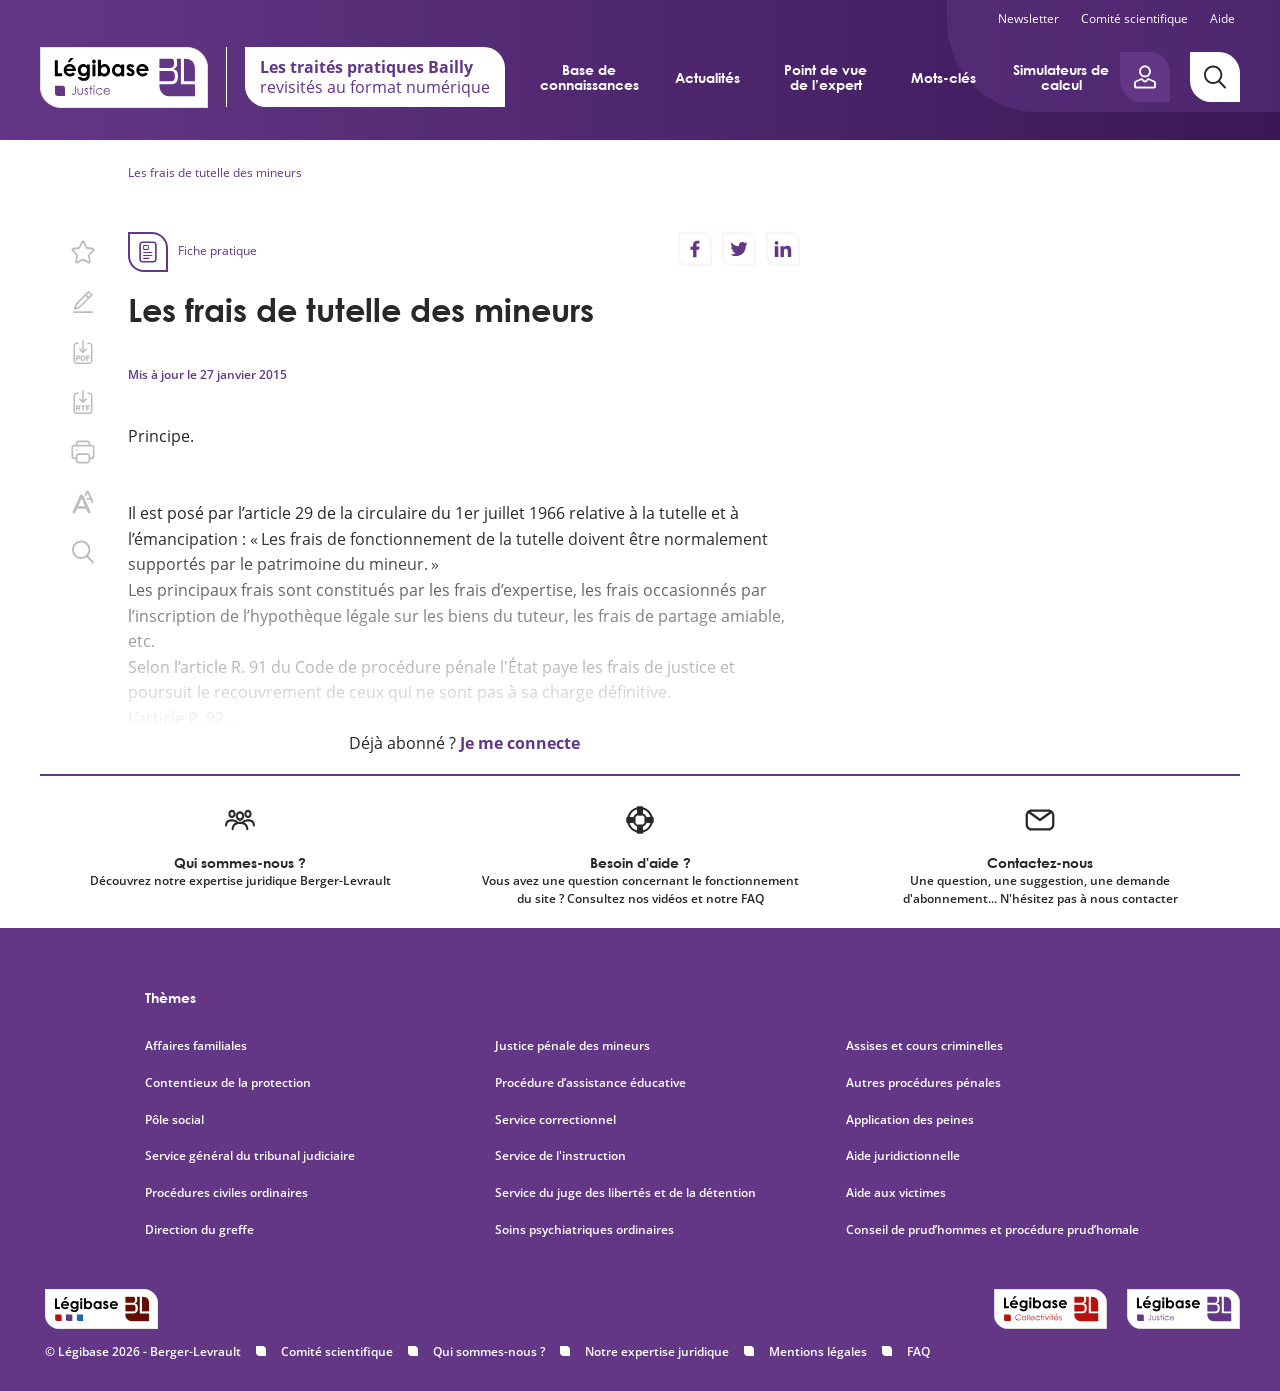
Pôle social (174, 1120)
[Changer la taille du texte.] (83, 502)
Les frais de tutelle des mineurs (215, 172)
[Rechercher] (1215, 77)
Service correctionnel (555, 1120)
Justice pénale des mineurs (572, 1046)
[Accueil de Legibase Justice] (124, 77)
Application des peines (910, 1120)
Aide (1222, 18)
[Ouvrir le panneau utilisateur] (1145, 77)
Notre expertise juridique (657, 1351)
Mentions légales (818, 1351)
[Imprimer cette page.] (83, 452)
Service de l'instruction (560, 1156)
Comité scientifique (1134, 18)
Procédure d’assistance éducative (592, 1083)
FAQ (918, 1351)
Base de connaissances (589, 77)
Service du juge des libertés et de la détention (625, 1193)
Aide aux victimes (896, 1193)
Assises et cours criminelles (924, 1046)
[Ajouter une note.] (83, 302)
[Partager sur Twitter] (739, 249)
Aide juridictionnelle (903, 1156)
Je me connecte (520, 743)
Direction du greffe (199, 1230)
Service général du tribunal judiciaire (250, 1156)
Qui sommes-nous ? (489, 1351)
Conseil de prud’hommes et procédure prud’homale (994, 1230)
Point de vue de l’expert (825, 77)
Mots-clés (943, 77)
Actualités (707, 77)
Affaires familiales (196, 1046)
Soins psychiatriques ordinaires (584, 1230)
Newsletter (1028, 18)
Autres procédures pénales (923, 1083)
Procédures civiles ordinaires (226, 1193)
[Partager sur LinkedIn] (783, 249)
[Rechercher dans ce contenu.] (83, 552)
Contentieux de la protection (228, 1083)
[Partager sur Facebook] (695, 249)
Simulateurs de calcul (1061, 77)
